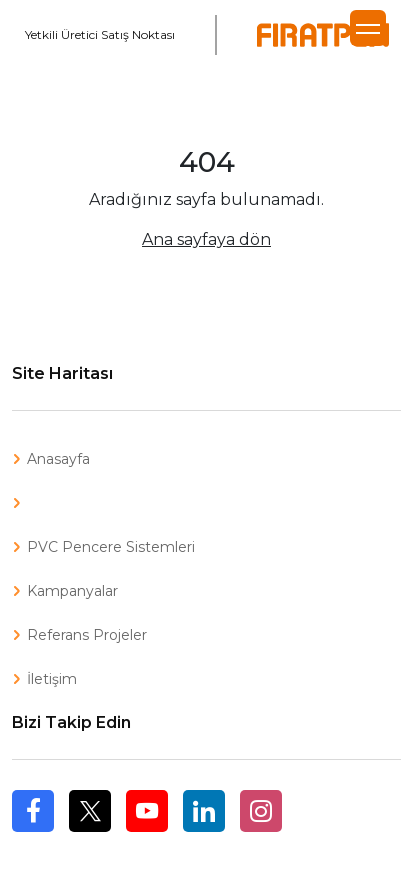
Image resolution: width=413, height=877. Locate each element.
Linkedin (204, 811)
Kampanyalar (72, 591)
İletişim (52, 679)
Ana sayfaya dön (206, 239)
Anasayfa (58, 459)
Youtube (147, 811)
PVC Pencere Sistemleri (111, 547)
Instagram (261, 811)
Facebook (33, 831)
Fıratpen (323, 35)
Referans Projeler (87, 635)
